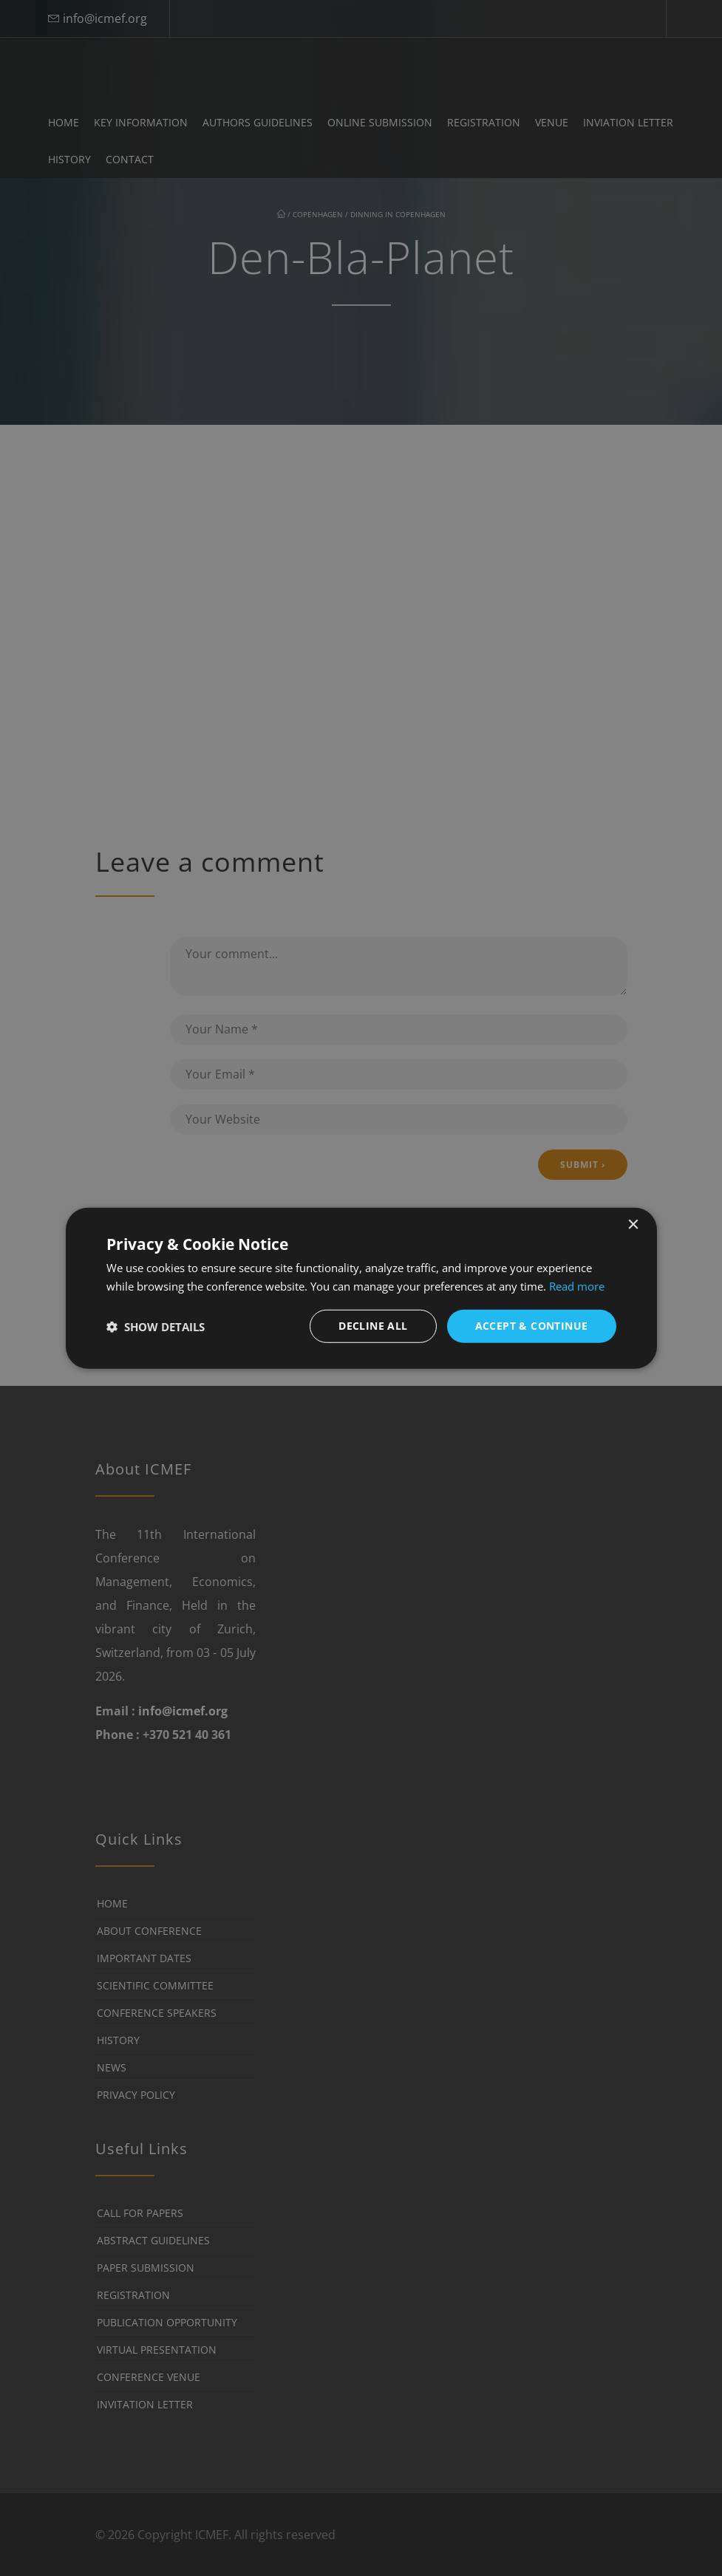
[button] (155, 1326)
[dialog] (361, 1288)
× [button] (632, 1224)
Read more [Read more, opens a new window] (576, 1285)
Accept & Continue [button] (531, 1326)
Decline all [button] (372, 1326)
